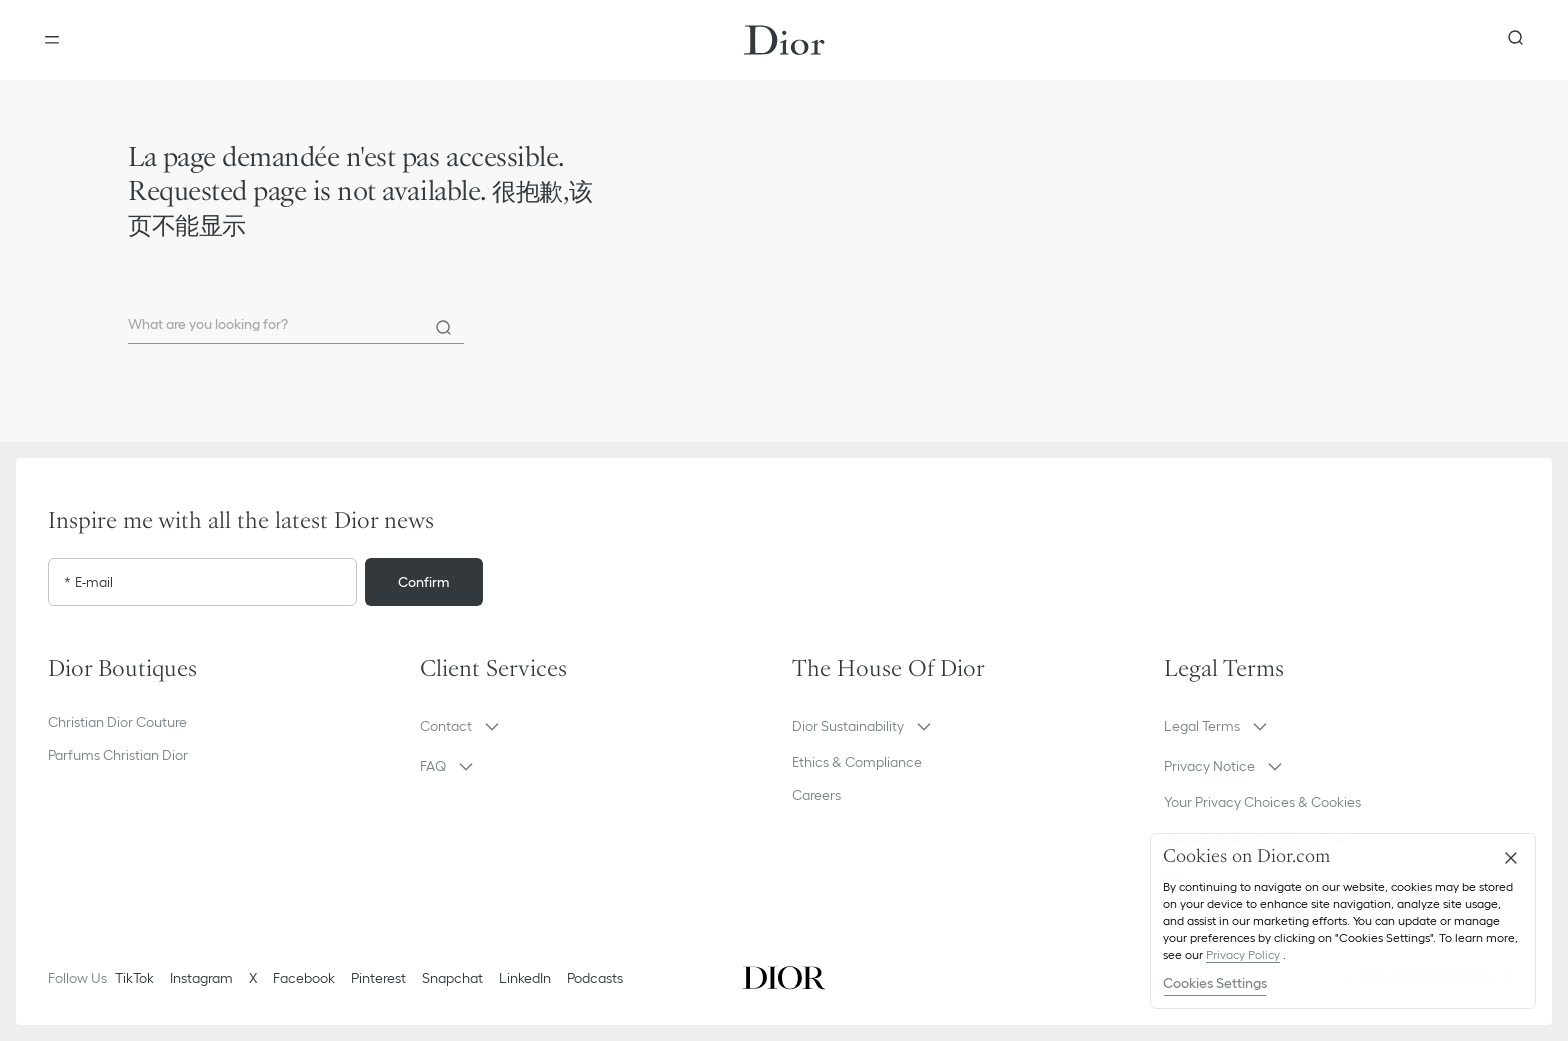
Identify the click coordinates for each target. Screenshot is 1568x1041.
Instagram (201, 978)
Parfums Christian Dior (118, 755)
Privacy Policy (1243, 954)
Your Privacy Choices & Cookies (1262, 802)
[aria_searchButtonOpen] (1516, 40)
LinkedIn (525, 978)
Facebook (304, 978)
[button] (598, 726)
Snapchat (452, 978)
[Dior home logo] (784, 40)
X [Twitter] (253, 978)
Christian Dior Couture (117, 722)
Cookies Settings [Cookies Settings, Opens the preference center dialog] (1215, 983)
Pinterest (378, 978)
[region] (1343, 921)
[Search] (444, 328)
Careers (816, 795)
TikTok (134, 978)
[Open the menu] (52, 40)
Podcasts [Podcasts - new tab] (595, 978)
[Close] (1511, 858)
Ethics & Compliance (857, 762)
